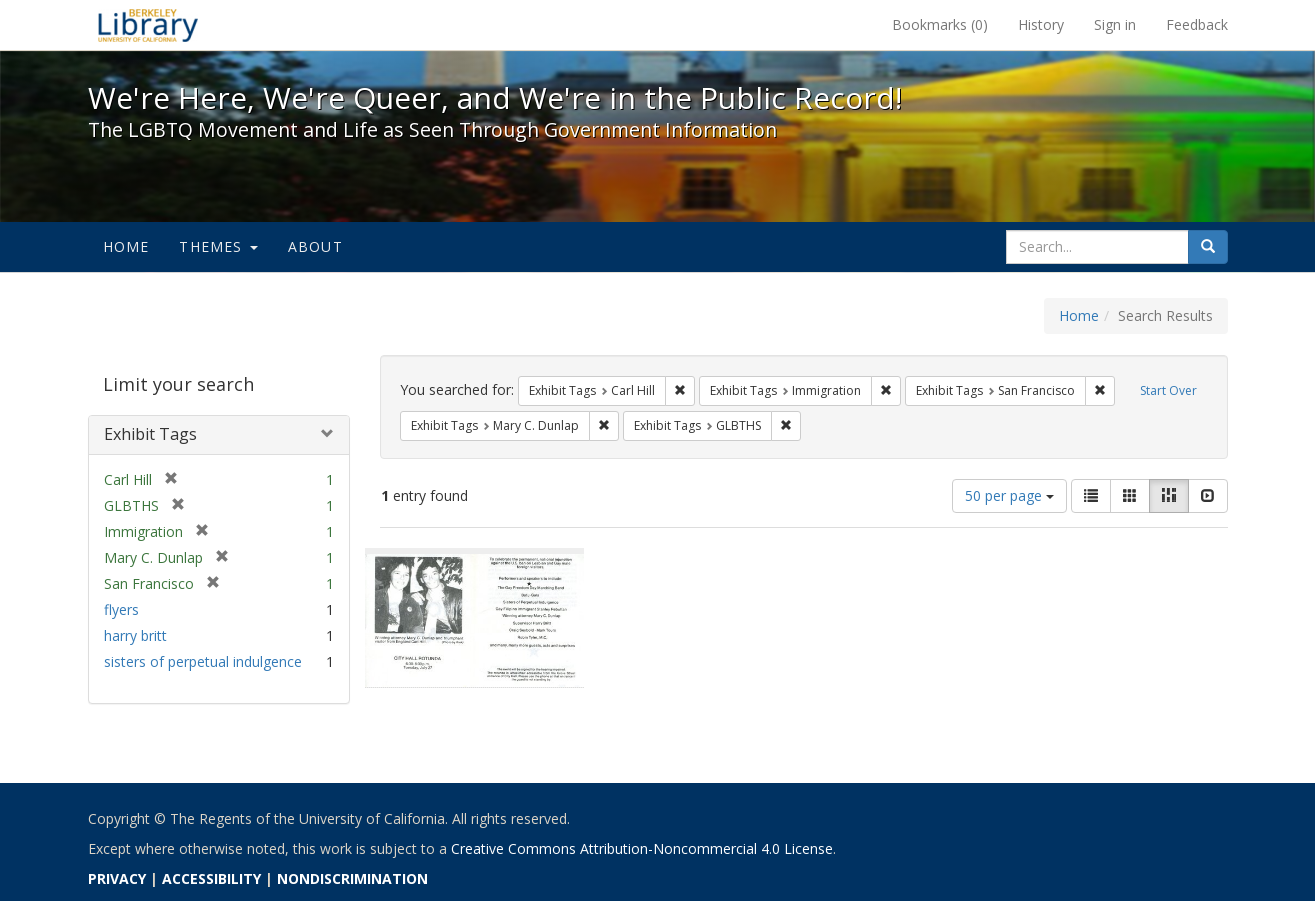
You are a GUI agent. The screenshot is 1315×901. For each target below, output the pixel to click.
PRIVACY (117, 878)
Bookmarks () (940, 24)
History (1041, 24)
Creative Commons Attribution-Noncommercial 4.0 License (642, 848)
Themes (218, 246)
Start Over (1168, 390)
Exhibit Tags (150, 434)
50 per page (1009, 495)
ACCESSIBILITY (211, 878)
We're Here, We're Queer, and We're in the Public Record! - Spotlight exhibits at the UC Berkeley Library (148, 25)
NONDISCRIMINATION (352, 878)
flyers (121, 609)
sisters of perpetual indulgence (203, 661)
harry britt (135, 635)
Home (126, 246)
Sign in (1115, 24)
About (315, 246)
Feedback (1197, 24)
